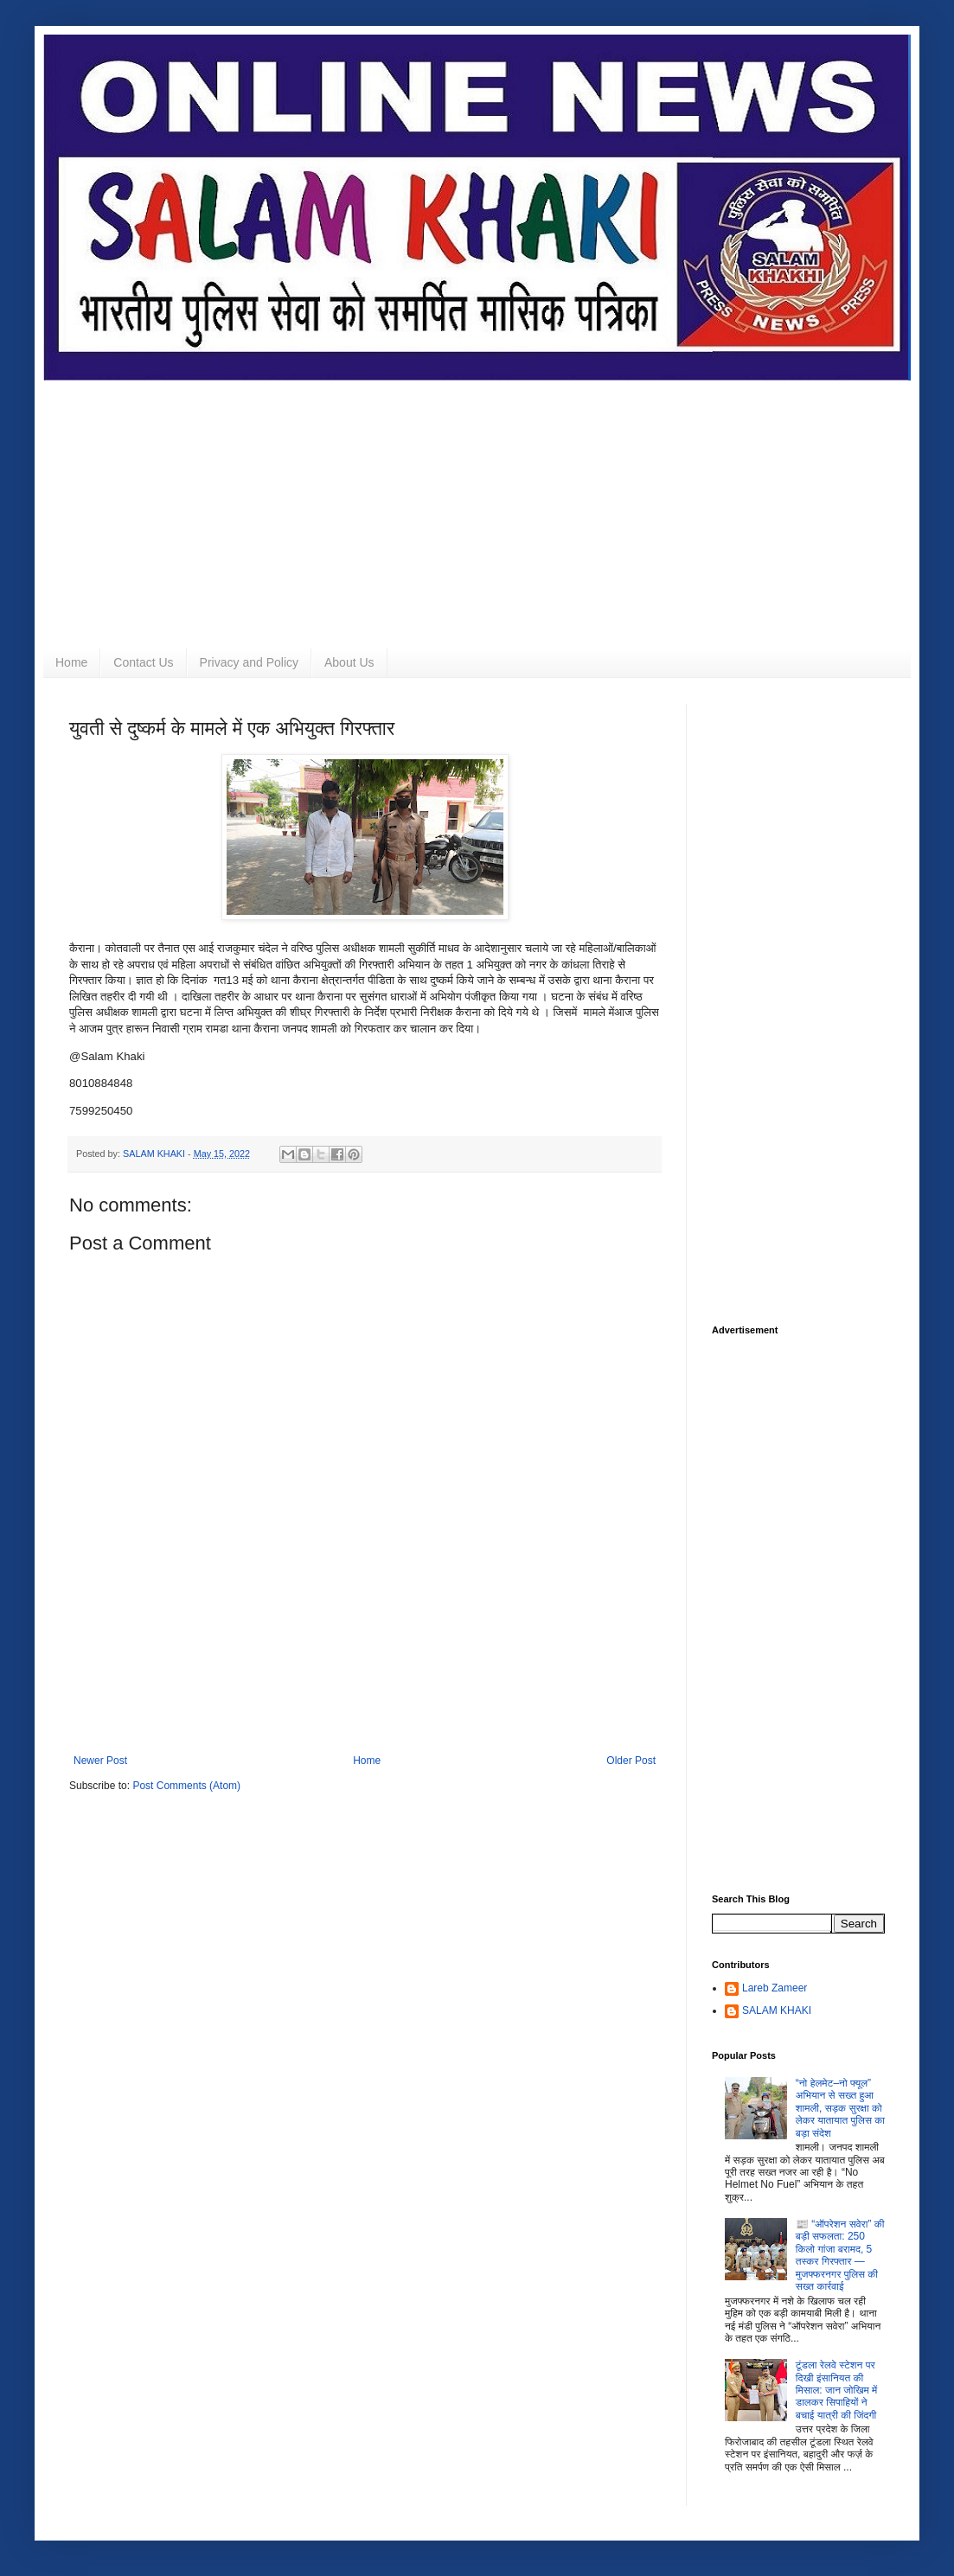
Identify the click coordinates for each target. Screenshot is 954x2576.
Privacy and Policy (249, 662)
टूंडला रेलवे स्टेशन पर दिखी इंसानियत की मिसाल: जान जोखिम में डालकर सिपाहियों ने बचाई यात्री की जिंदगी (836, 2390)
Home (71, 662)
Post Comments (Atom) (186, 1786)
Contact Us (143, 662)
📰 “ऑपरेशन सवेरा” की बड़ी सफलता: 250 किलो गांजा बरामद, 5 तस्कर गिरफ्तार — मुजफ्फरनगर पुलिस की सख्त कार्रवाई (840, 2255)
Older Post (631, 1761)
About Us (349, 662)
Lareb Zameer (774, 1988)
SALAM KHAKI (776, 2010)
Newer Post (100, 1761)
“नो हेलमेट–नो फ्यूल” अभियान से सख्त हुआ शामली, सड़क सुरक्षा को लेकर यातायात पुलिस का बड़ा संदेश (840, 2108)
